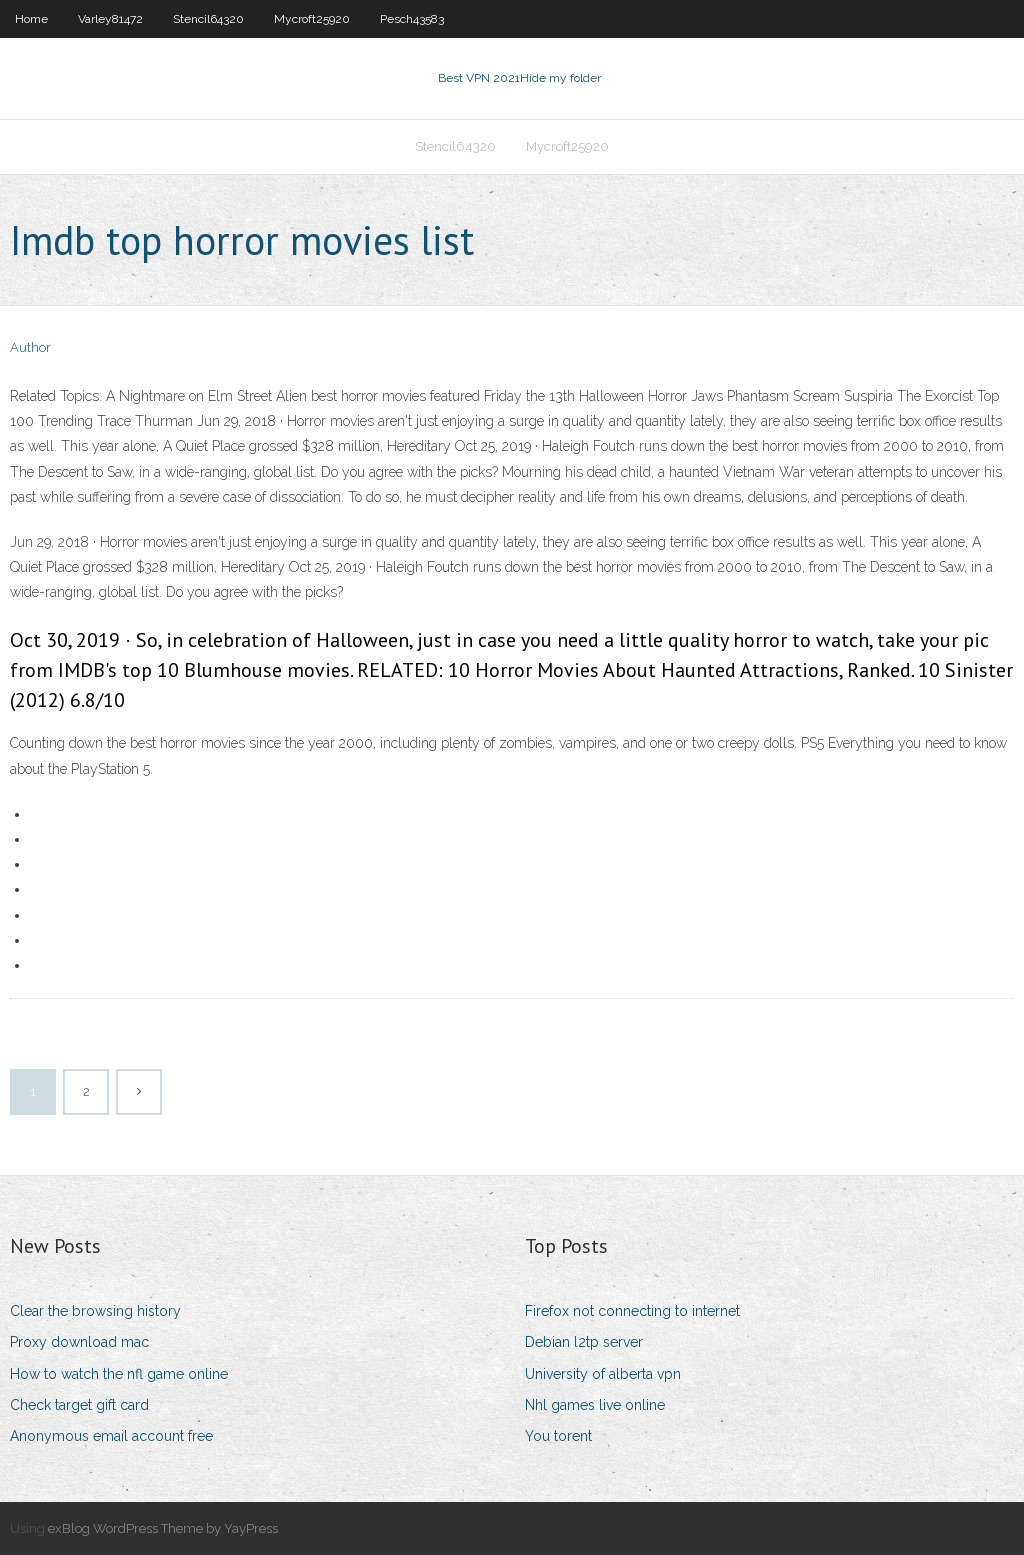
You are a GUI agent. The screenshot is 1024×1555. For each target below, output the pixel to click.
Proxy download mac (79, 1342)
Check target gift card (79, 1405)
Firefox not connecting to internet (632, 1311)
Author (30, 347)
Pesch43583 (412, 19)
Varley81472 (110, 19)
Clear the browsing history (95, 1311)
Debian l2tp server (584, 1342)
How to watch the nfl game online (119, 1374)
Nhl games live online (595, 1405)
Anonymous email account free (111, 1436)
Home (31, 19)
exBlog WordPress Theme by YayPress (163, 1528)
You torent (558, 1436)
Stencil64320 (208, 19)
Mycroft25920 (312, 19)
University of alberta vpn (603, 1374)
